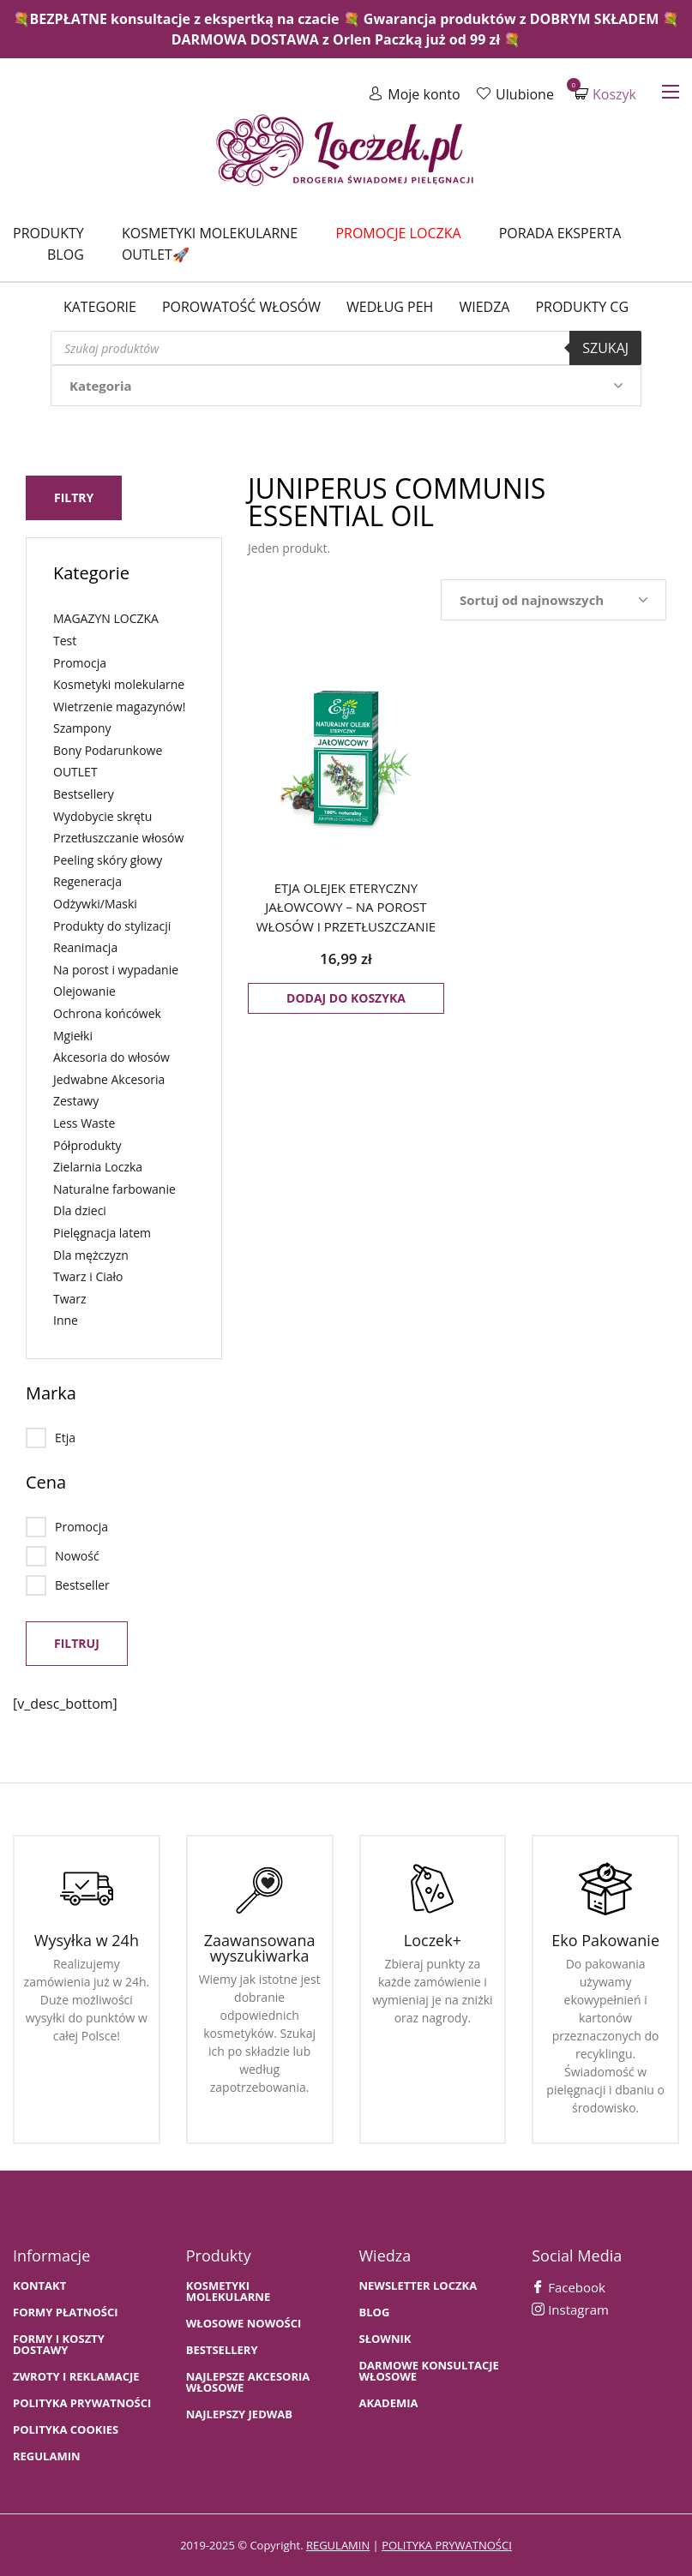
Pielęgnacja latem (102, 1232)
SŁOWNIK (385, 2338)
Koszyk (605, 94)
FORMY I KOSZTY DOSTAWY (59, 2344)
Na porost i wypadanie (115, 969)
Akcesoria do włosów (111, 1056)
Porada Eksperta (560, 233)
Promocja (79, 661)
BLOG (374, 2311)
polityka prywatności (447, 2544)
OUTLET (75, 771)
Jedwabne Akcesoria (109, 1078)
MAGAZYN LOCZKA (106, 617)
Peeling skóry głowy (107, 859)
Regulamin (47, 2455)
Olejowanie (84, 990)
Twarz (70, 1298)
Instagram (570, 2308)
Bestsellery (83, 793)
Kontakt (39, 2285)
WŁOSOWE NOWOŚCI (244, 2322)
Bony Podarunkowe (107, 749)
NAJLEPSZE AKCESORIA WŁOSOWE (248, 2381)
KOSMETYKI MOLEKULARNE (228, 2290)
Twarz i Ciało (88, 1275)
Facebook (568, 2286)
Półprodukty (87, 1143)
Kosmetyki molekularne (210, 233)
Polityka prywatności (82, 2402)
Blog (65, 254)
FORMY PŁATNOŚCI (65, 2311)
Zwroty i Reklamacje (76, 2375)
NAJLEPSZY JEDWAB (239, 2413)
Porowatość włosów (241, 306)
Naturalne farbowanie (114, 1188)
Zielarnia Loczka (97, 1166)
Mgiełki (73, 1034)
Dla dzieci (79, 1209)
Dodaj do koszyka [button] (346, 998)
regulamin (338, 2544)
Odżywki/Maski (95, 903)
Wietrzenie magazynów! (119, 706)
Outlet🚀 (156, 254)
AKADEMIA (388, 2402)
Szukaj (605, 347)
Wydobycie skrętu (102, 815)
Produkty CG (582, 306)
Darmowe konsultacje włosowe (429, 2370)
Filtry (73, 496)
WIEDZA (484, 306)
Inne (65, 1319)
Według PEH (389, 306)
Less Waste (84, 1122)
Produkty (48, 233)
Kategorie (99, 306)
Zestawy (76, 1100)
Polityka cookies (65, 2429)
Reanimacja (85, 946)
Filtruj (76, 1642)
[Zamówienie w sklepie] (553, 599)
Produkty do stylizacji (112, 925)
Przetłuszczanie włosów (118, 837)
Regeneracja (87, 880)
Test (64, 640)
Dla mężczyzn (91, 1253)
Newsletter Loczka (418, 2285)
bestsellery (222, 2349)
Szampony (82, 727)
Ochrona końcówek (107, 1012)
